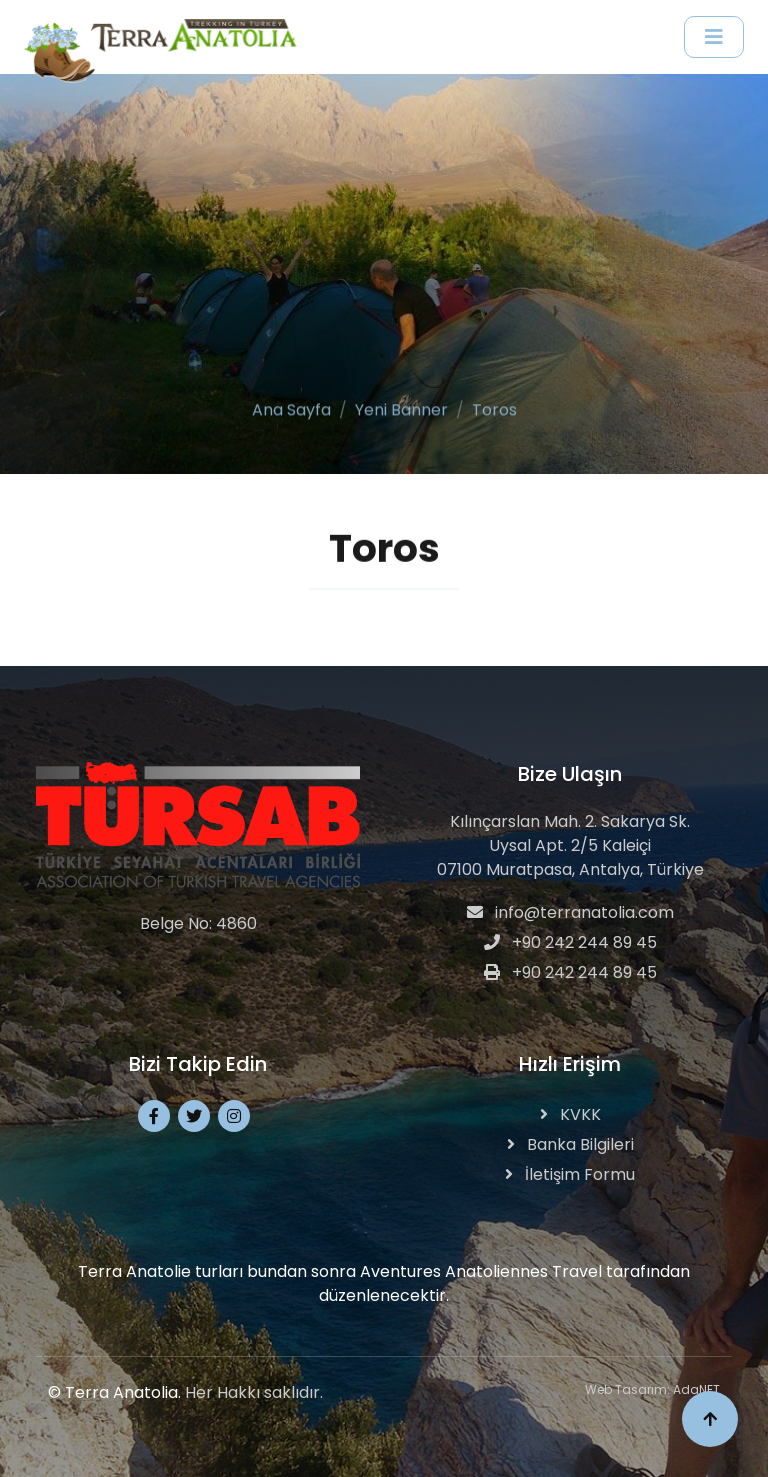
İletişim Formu (570, 1174)
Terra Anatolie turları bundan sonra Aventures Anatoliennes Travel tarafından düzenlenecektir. (384, 1283)
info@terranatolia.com (570, 912)
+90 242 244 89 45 (570, 942)
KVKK (570, 1114)
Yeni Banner (401, 407)
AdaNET (696, 1389)
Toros (494, 407)
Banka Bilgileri (570, 1144)
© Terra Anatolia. (114, 1392)
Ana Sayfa (291, 407)
